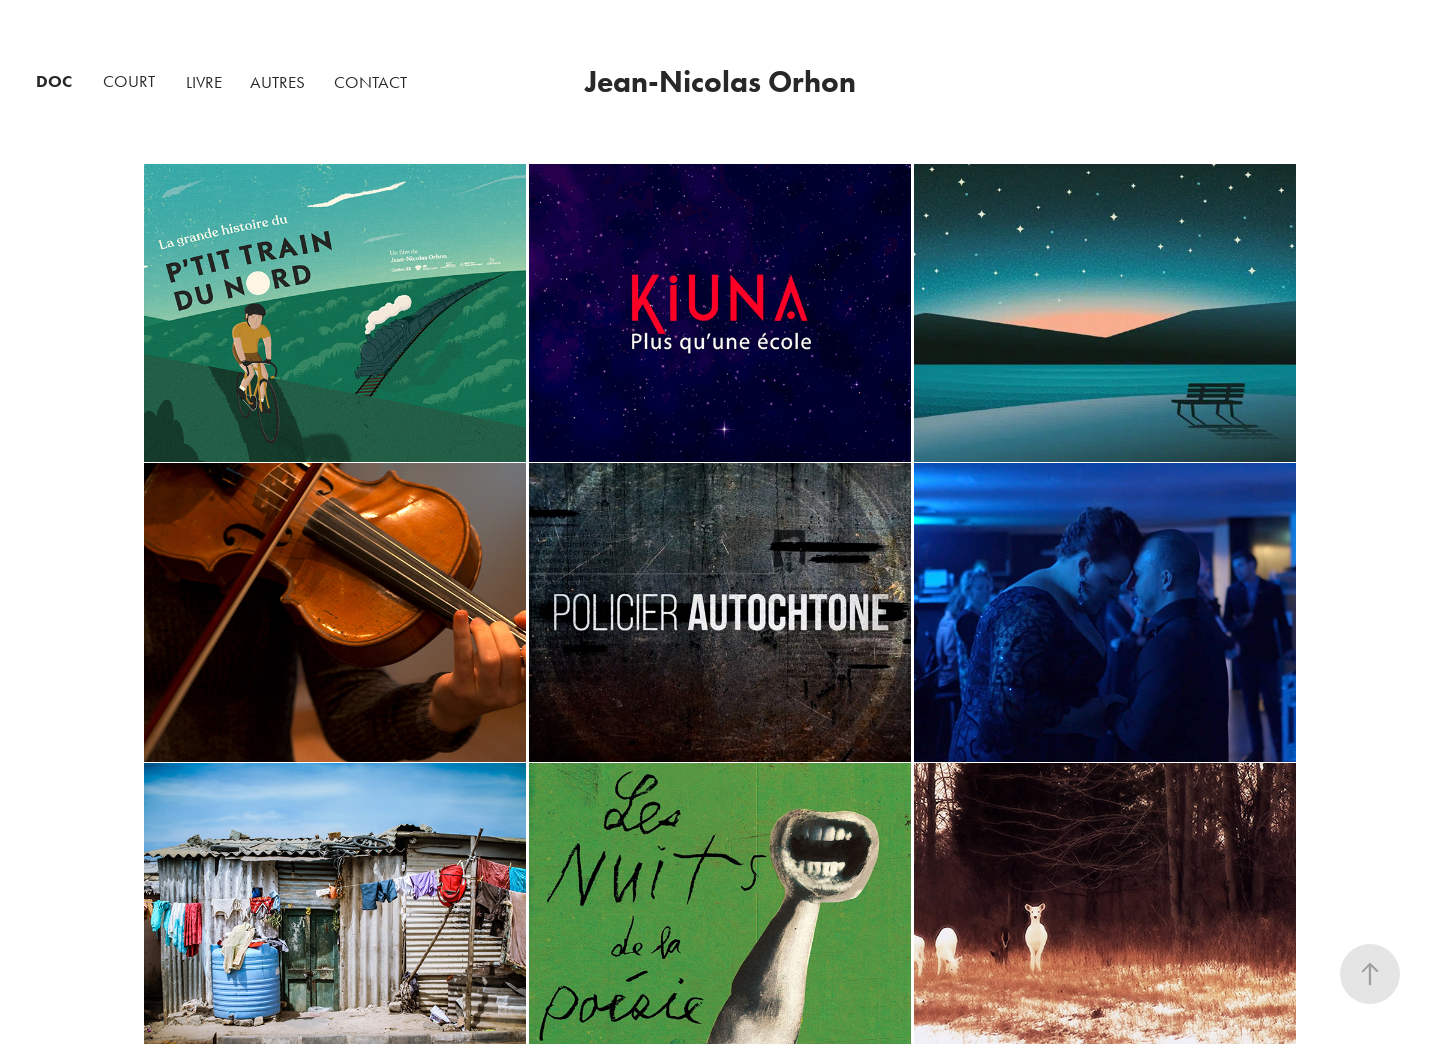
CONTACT (370, 82)
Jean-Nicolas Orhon (720, 81)
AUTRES (277, 82)
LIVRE (204, 82)
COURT (129, 81)
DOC (54, 81)
